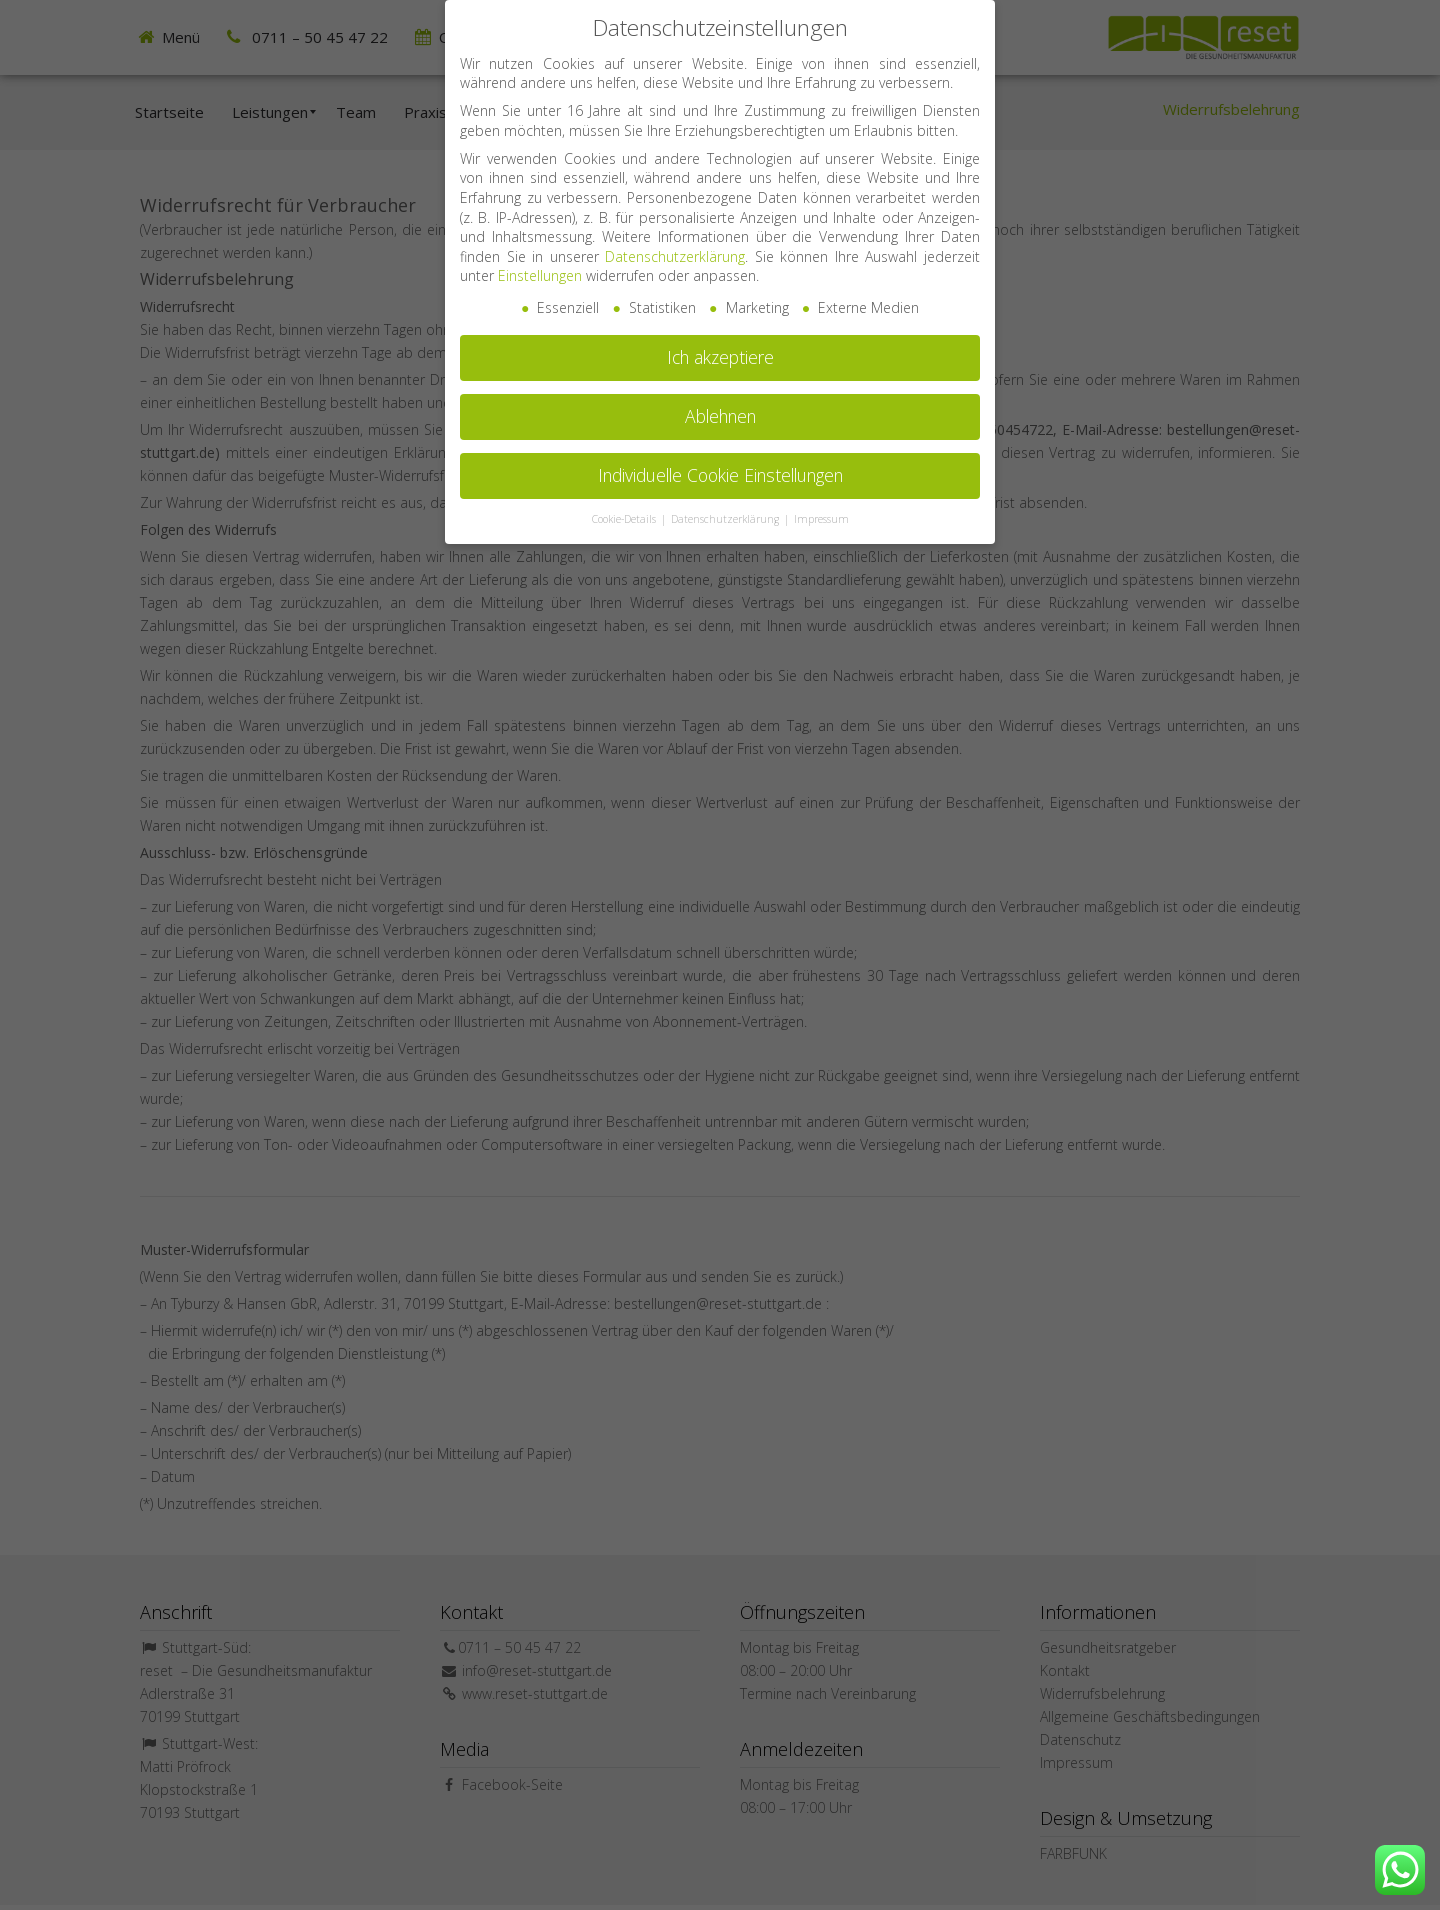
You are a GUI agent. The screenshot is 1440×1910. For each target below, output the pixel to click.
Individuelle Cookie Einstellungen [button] (720, 462)
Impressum (821, 506)
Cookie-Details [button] (625, 506)
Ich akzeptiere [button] (720, 344)
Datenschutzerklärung (675, 243)
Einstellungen (540, 262)
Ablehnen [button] (720, 403)
